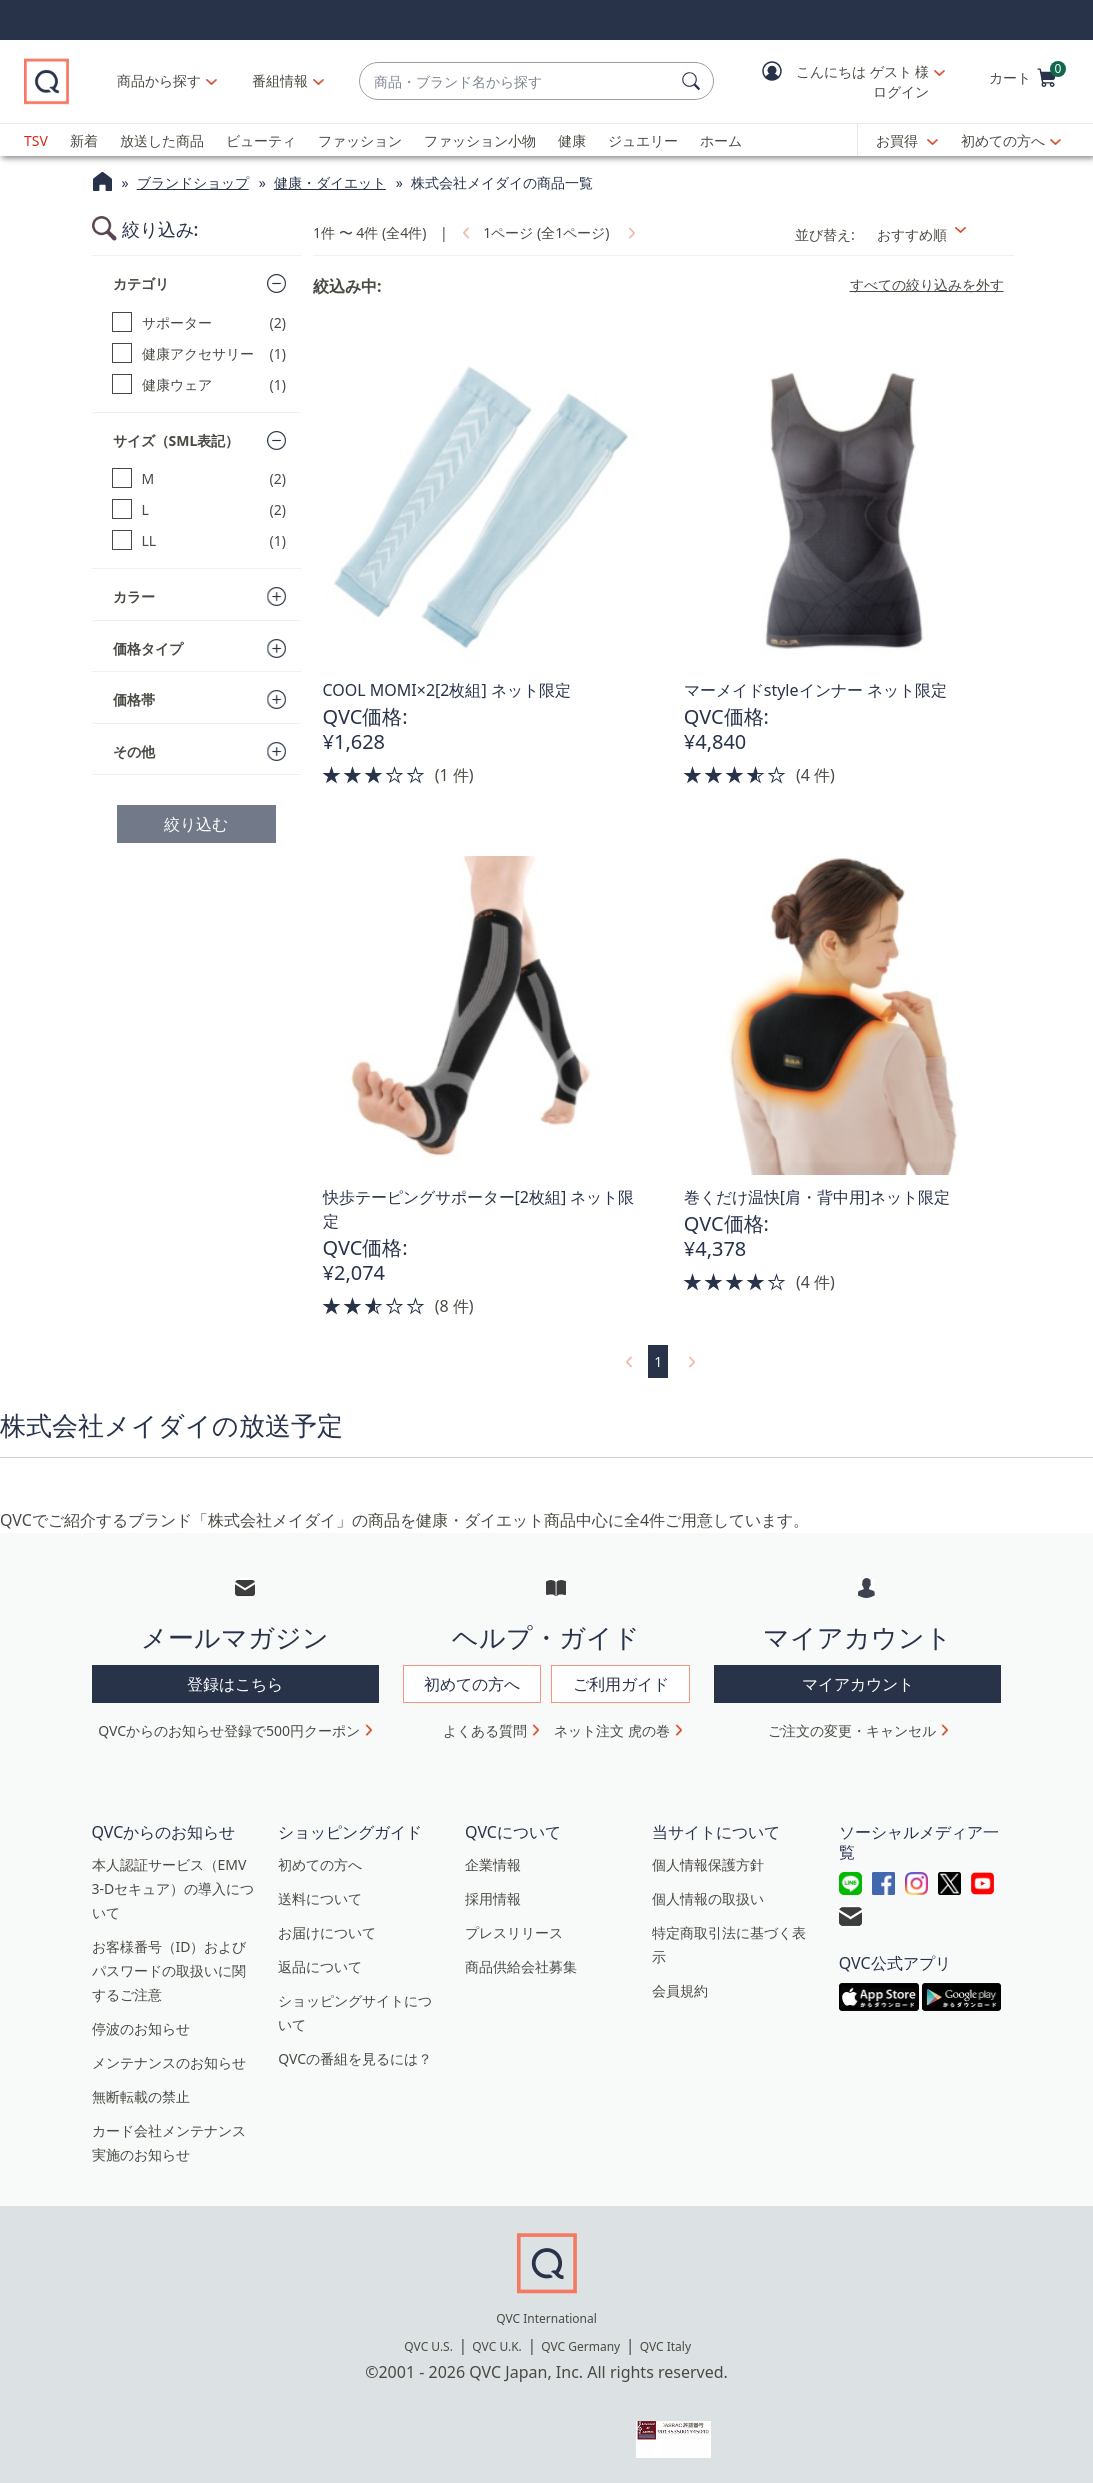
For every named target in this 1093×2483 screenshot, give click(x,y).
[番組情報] (280, 81)
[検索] (694, 81)
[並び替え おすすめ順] (939, 234)
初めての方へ (1003, 140)
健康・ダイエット (330, 182)
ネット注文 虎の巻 (612, 1730)
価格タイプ (148, 648)
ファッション (360, 140)
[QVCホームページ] (102, 184)
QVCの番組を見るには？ (355, 2058)
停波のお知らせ (141, 2028)
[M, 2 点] (199, 478)
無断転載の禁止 (141, 2096)
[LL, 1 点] (199, 540)
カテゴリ (141, 283)
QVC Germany (580, 2346)
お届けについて (327, 1932)
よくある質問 (485, 1730)
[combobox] (516, 81)
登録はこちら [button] (235, 1684)
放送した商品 (162, 140)
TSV (36, 140)
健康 (572, 140)
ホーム (721, 140)
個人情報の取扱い (708, 1898)
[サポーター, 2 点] (199, 322)
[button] (839, 81)
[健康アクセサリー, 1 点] (199, 353)
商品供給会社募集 (521, 1966)
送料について (320, 1898)
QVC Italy (665, 2346)
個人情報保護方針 (708, 1864)
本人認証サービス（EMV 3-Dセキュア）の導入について (173, 1888)
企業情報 (493, 1864)
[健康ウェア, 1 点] (199, 384)
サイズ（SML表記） (176, 440)
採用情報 (493, 1898)
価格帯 (134, 699)
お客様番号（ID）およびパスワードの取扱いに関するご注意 (169, 1970)
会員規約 (680, 1990)
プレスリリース (514, 1932)
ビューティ (261, 140)
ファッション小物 (480, 140)
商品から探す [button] (159, 80)
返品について (320, 1966)
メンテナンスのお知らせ (169, 2062)
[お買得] (907, 141)
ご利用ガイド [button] (621, 1684)
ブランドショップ (193, 182)
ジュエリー (643, 140)
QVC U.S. (428, 2346)
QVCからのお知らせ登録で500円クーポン (229, 1730)
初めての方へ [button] (472, 1684)
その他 (134, 751)
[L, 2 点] (199, 509)
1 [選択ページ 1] (658, 1361)
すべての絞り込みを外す (927, 285)
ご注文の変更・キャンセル (852, 1730)
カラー (134, 596)
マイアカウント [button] (858, 1684)
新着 (84, 140)
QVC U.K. (496, 2346)
